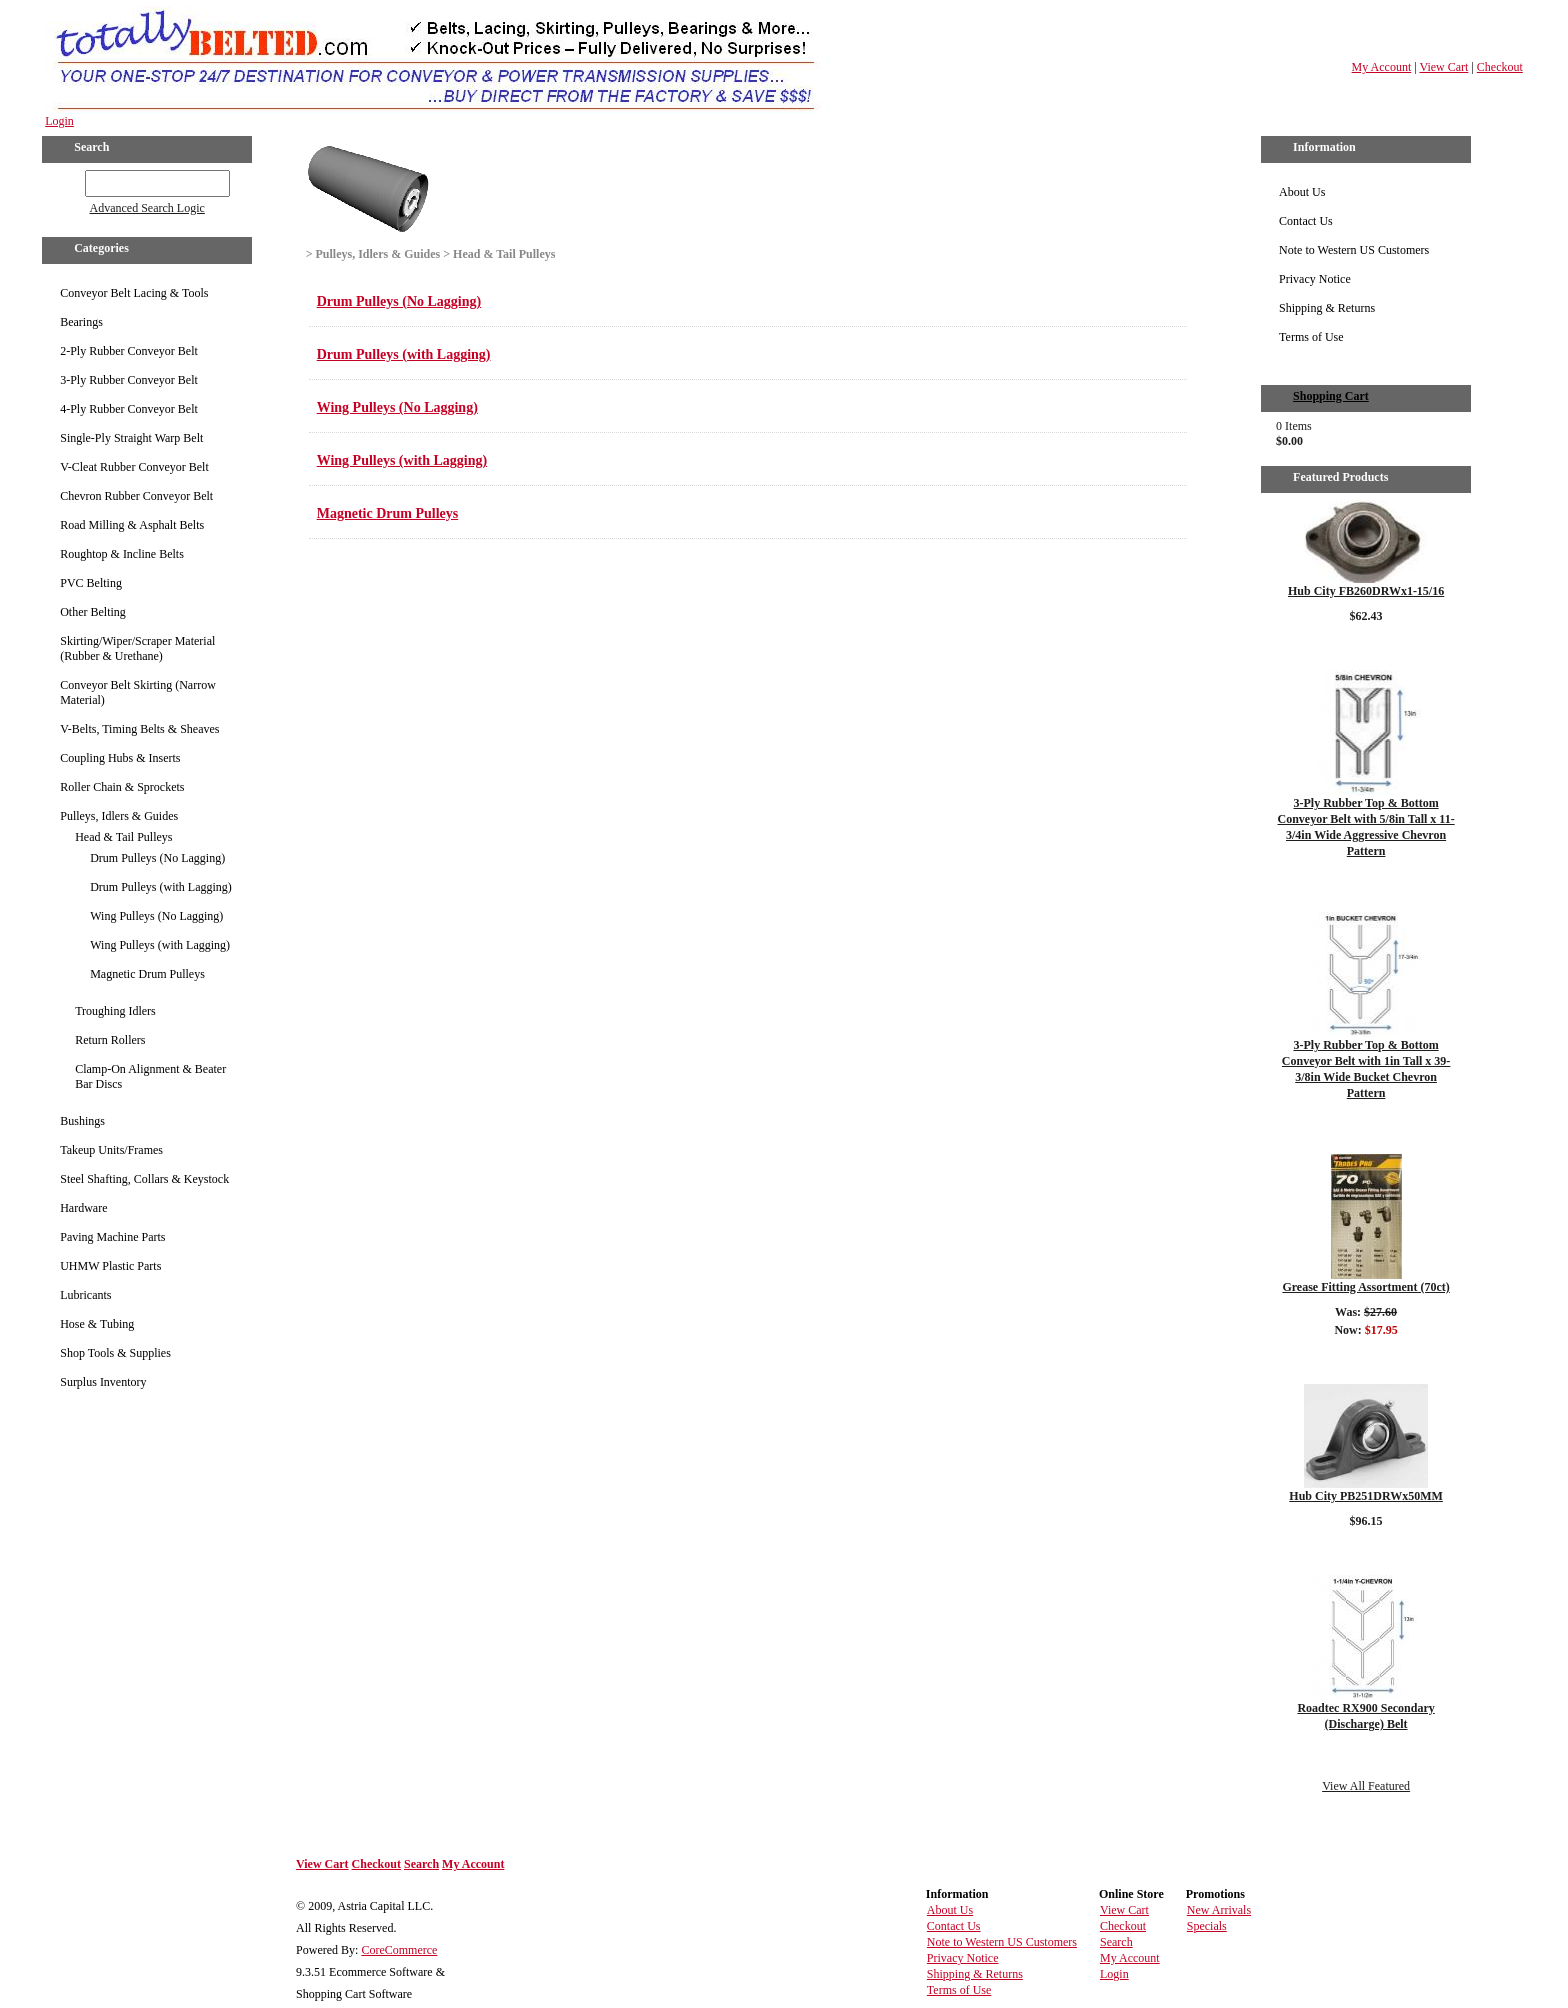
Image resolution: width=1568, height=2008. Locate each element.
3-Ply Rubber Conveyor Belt (129, 380)
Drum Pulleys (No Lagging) (157, 858)
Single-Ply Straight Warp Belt (131, 438)
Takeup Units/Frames (111, 1150)
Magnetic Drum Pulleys (147, 974)
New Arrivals (1219, 1910)
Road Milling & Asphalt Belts (132, 525)
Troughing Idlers (115, 1011)
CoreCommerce (399, 1950)
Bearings (81, 322)
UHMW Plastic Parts (110, 1266)
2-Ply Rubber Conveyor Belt (129, 351)
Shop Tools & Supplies (115, 1353)
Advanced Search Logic (147, 208)
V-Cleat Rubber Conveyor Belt (134, 467)
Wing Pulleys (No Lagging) (156, 916)
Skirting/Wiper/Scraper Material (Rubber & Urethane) (137, 648)
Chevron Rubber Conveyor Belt (136, 496)
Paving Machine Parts (112, 1237)
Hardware (83, 1208)
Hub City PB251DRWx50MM (1366, 1496)
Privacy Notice (1315, 279)
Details (1365, 642)
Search (421, 1864)
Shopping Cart (1331, 396)
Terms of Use (1311, 337)
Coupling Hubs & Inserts (120, 758)
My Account (1382, 67)
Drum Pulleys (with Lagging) (161, 887)
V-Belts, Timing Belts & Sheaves (139, 729)
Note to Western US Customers (1354, 250)
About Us (1302, 192)
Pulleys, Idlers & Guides (119, 816)
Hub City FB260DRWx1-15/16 (1366, 591)
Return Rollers (110, 1040)
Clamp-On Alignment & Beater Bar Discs (150, 1076)
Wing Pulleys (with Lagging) (160, 945)
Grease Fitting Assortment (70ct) (1365, 1287)
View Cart (1443, 67)
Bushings (82, 1121)
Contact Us (1306, 221)
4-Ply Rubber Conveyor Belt (129, 409)
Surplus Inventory (103, 1382)
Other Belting (93, 612)
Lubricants (85, 1295)
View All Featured (1366, 1786)
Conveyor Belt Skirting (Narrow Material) (138, 692)
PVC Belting (91, 583)
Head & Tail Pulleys (123, 837)
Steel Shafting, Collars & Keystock (144, 1179)
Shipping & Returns (1327, 308)
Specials (1207, 1926)
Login (59, 121)
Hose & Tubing (97, 1324)
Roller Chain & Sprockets (122, 787)
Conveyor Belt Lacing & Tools (134, 293)
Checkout (1500, 67)
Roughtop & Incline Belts (122, 554)
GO (71, 180)
